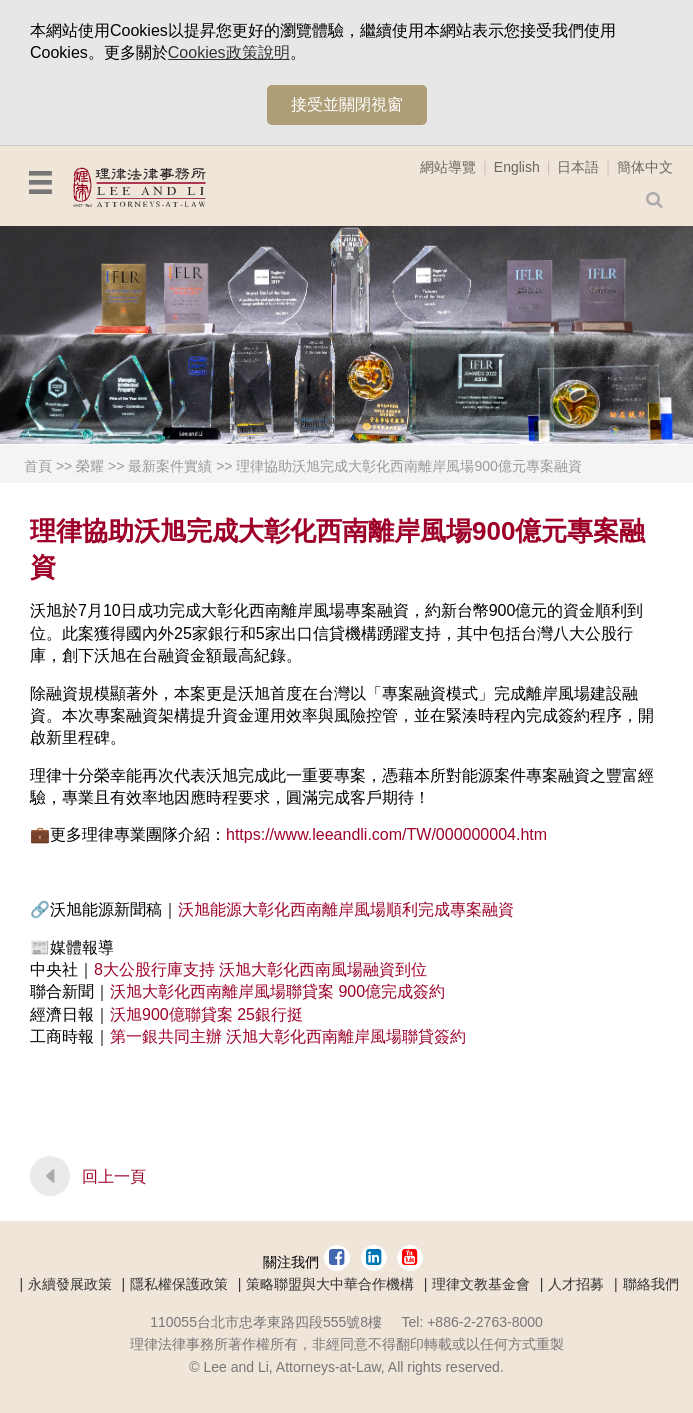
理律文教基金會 (481, 1284)
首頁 (38, 466)
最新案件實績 (170, 466)
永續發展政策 (70, 1284)
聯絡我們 (651, 1284)
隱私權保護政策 (179, 1284)
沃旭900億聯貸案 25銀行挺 (206, 1014)
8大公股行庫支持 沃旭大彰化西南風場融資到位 (260, 969)
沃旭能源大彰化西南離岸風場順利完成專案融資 (346, 909)
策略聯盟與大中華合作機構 (330, 1284)
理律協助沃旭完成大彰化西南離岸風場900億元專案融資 (408, 466)
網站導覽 (448, 167)
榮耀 (90, 466)
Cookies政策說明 (229, 52)
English (517, 167)
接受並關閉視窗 (347, 104)
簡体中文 (645, 167)
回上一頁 (114, 1176)
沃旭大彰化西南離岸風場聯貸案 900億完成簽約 (277, 991)
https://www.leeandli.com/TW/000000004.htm (386, 834)
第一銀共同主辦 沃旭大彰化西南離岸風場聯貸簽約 (288, 1036)
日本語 (578, 167)
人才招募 (576, 1284)
